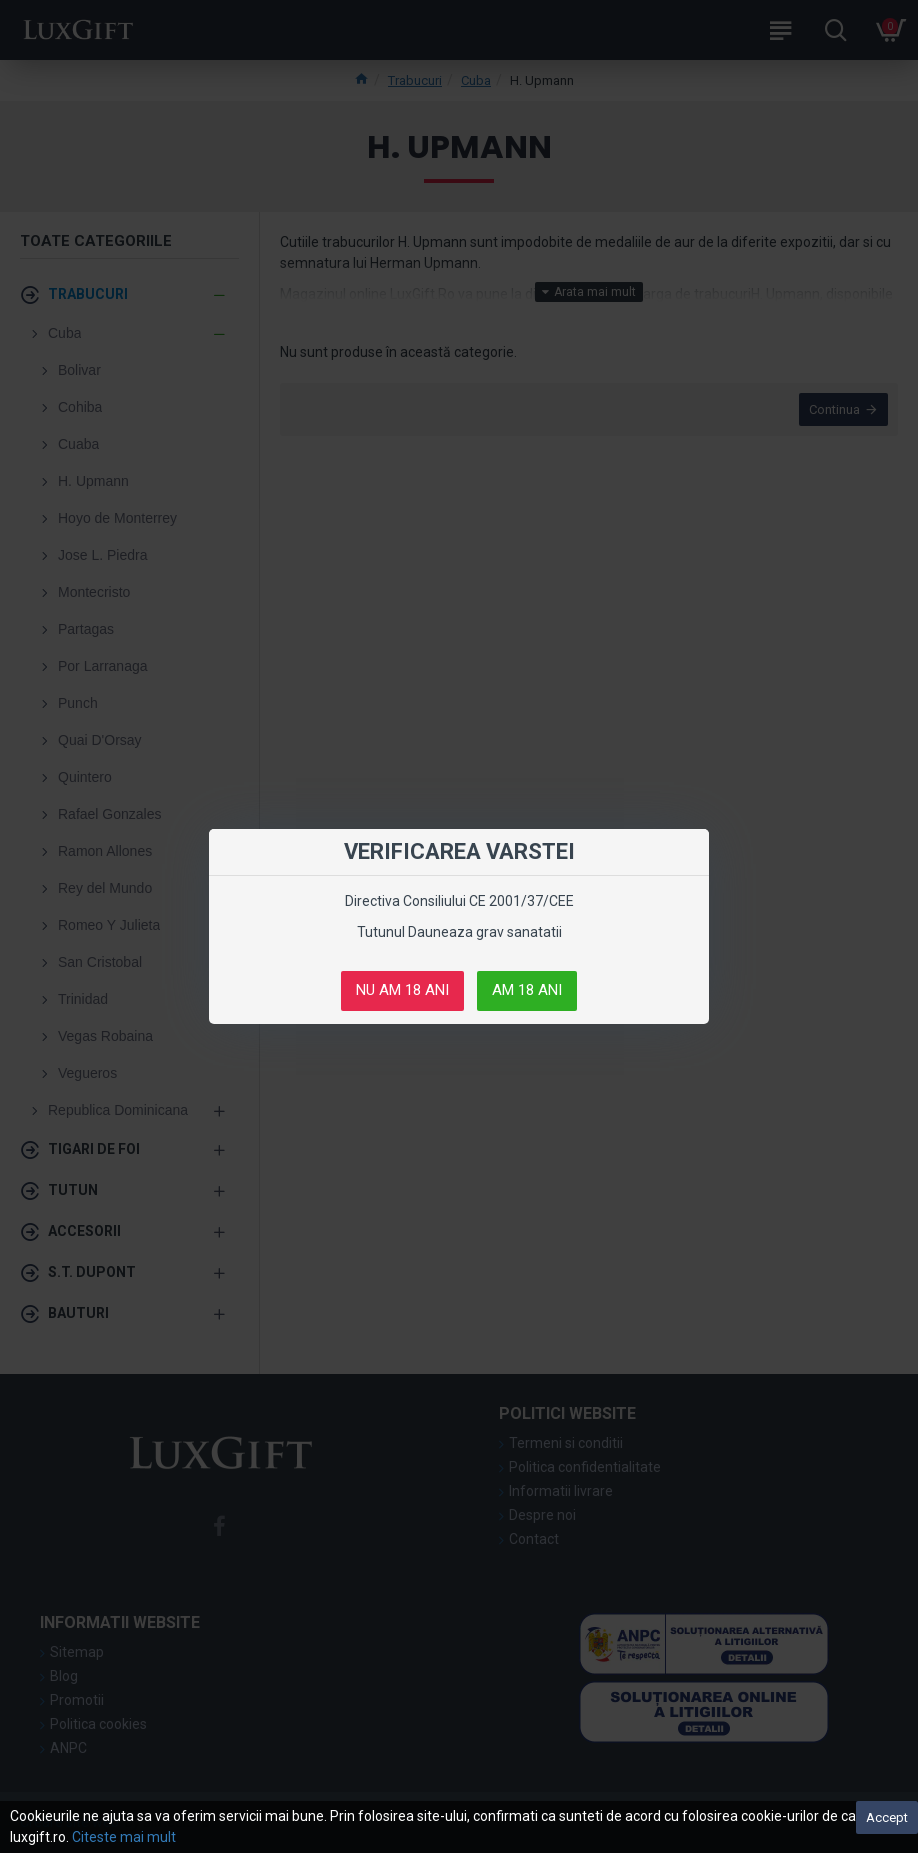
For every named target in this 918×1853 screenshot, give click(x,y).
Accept (887, 1817)
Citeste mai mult (124, 1837)
